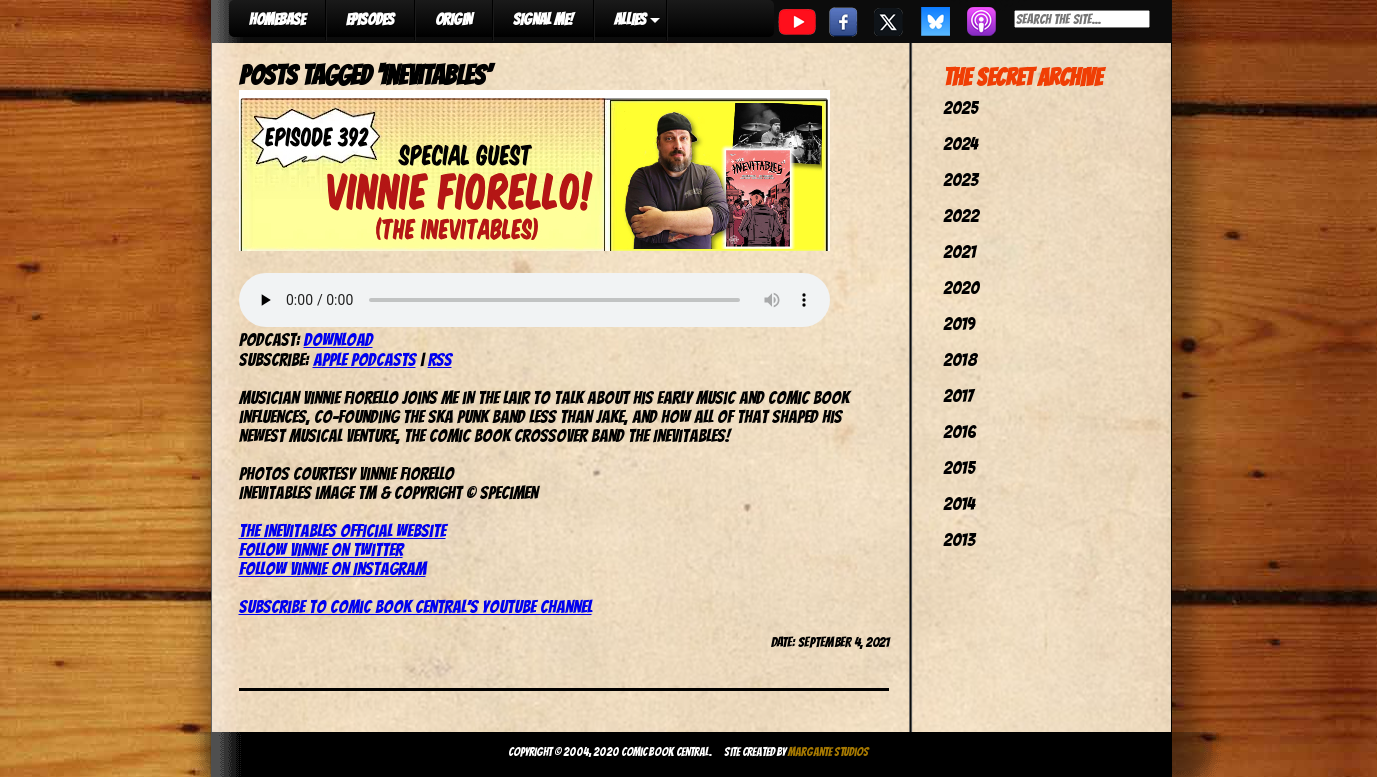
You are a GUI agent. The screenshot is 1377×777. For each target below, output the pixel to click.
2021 (959, 251)
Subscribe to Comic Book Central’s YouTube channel (415, 606)
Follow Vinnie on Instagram (332, 568)
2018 (960, 359)
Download (338, 339)
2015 (959, 467)
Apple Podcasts (364, 359)
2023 (960, 179)
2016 (959, 431)
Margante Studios (828, 751)
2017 (958, 395)
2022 (961, 215)
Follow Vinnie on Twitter (321, 549)
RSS (440, 359)
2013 (959, 539)
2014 (959, 503)
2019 (959, 323)
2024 (960, 143)
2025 (960, 107)
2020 (961, 287)
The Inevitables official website (342, 530)
